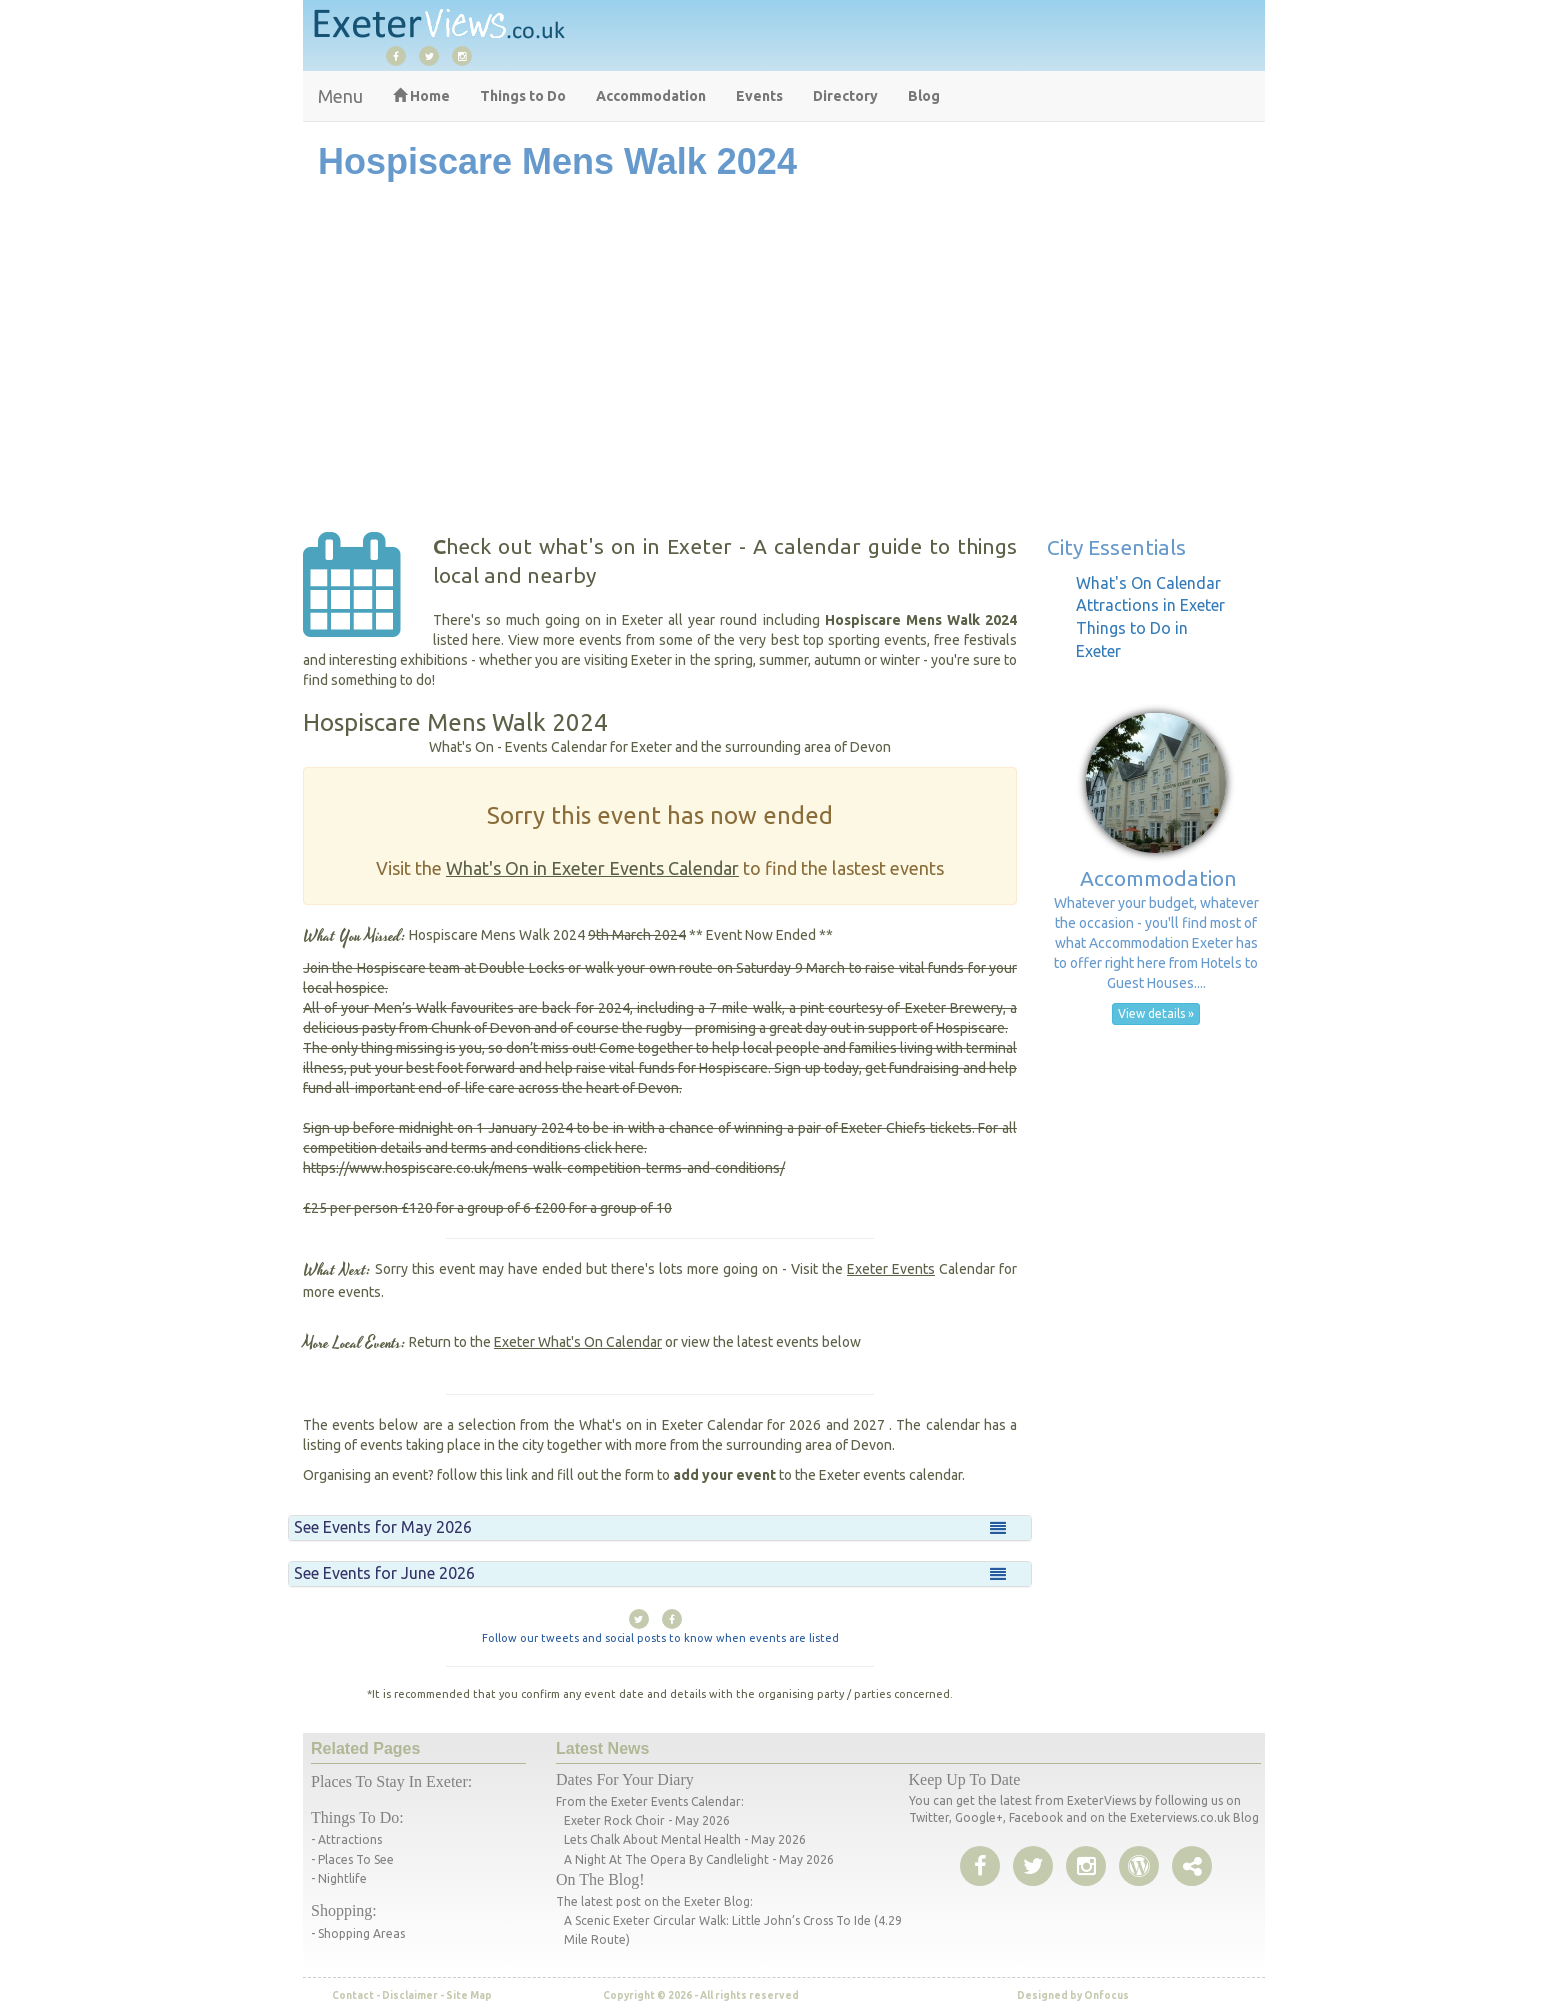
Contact (353, 1995)
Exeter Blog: (718, 1901)
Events (759, 96)
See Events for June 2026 (384, 1573)
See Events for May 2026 (383, 1527)
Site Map (469, 1995)
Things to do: (357, 1817)
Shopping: (344, 1910)
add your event (724, 1475)
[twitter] (434, 55)
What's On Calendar (1148, 583)
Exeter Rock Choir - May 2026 (647, 1820)
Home (421, 96)
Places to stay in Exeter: (391, 1781)
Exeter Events (891, 1269)
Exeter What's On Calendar (578, 1342)
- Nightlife (339, 1878)
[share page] (1139, 1867)
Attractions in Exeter (1150, 605)
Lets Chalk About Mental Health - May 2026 (685, 1839)
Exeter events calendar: (677, 1801)
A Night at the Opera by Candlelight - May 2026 (699, 1859)
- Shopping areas (358, 1933)
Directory (845, 96)
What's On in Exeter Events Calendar (592, 868)
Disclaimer (410, 1995)
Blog (924, 96)
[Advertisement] (784, 372)
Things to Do (523, 96)
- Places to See (352, 1859)
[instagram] (467, 55)
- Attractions (346, 1839)
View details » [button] (1156, 1013)
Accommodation (651, 96)
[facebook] (401, 55)
